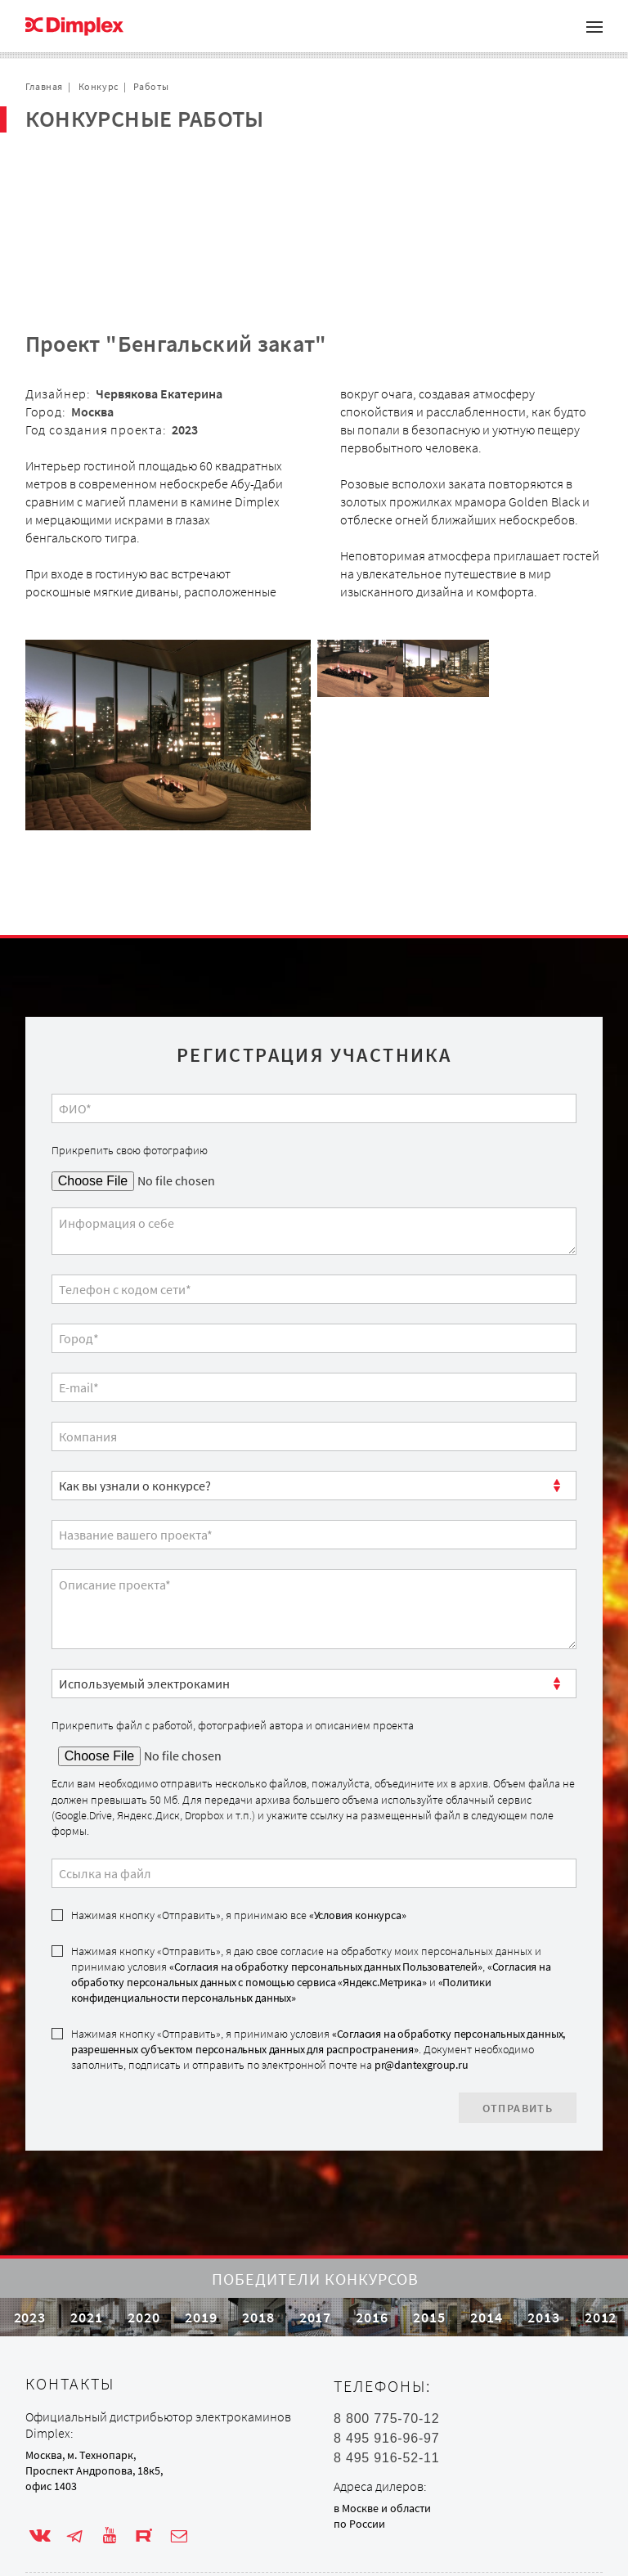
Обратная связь (90, 218)
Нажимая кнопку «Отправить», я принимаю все (238, 1836)
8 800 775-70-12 (386, 2390)
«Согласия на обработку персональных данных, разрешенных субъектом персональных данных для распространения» (318, 1963)
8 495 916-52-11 (386, 2429)
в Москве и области (382, 2479)
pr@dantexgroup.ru (422, 1986)
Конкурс (98, 86)
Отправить (518, 2029)
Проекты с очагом (96, 166)
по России (359, 2495)
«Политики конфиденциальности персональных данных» (281, 1911)
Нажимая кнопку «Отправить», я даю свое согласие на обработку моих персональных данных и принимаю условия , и (311, 1896)
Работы (151, 86)
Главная (44, 86)
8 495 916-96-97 (386, 2409)
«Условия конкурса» (357, 1836)
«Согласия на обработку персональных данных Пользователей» (325, 1888)
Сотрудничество (92, 192)
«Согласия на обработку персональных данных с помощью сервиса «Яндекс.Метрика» (311, 1896)
